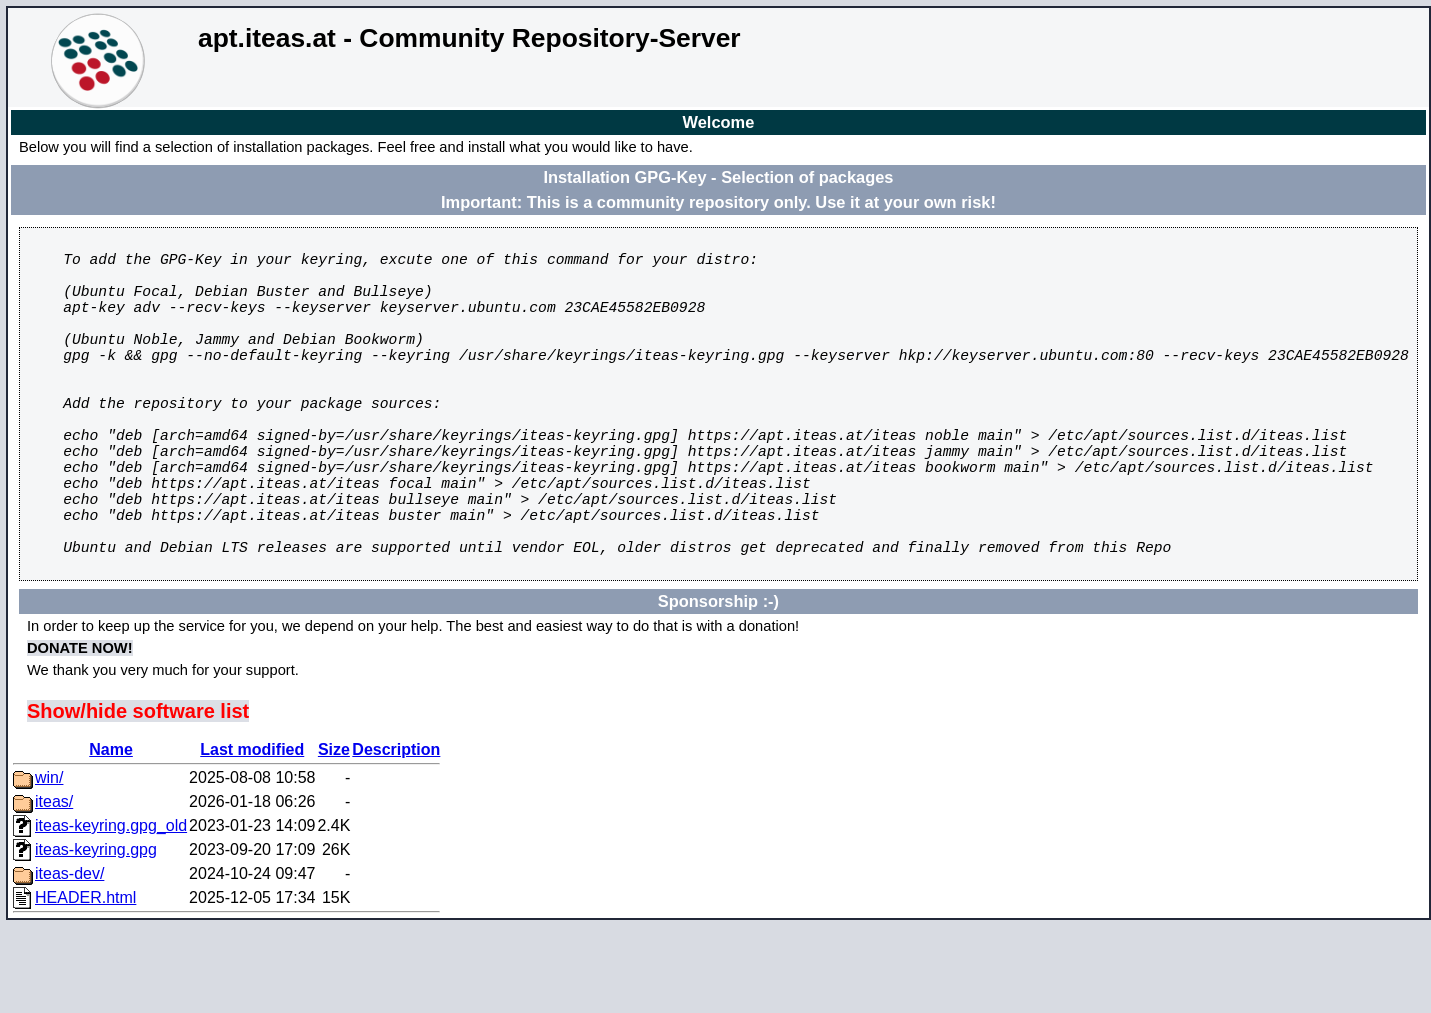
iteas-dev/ (69, 957)
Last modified (252, 833)
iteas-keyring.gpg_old (111, 909)
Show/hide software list (138, 795)
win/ (49, 861)
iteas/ (54, 885)
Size (334, 833)
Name (111, 833)
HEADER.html (85, 981)
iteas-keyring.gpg (96, 933)
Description (396, 833)
